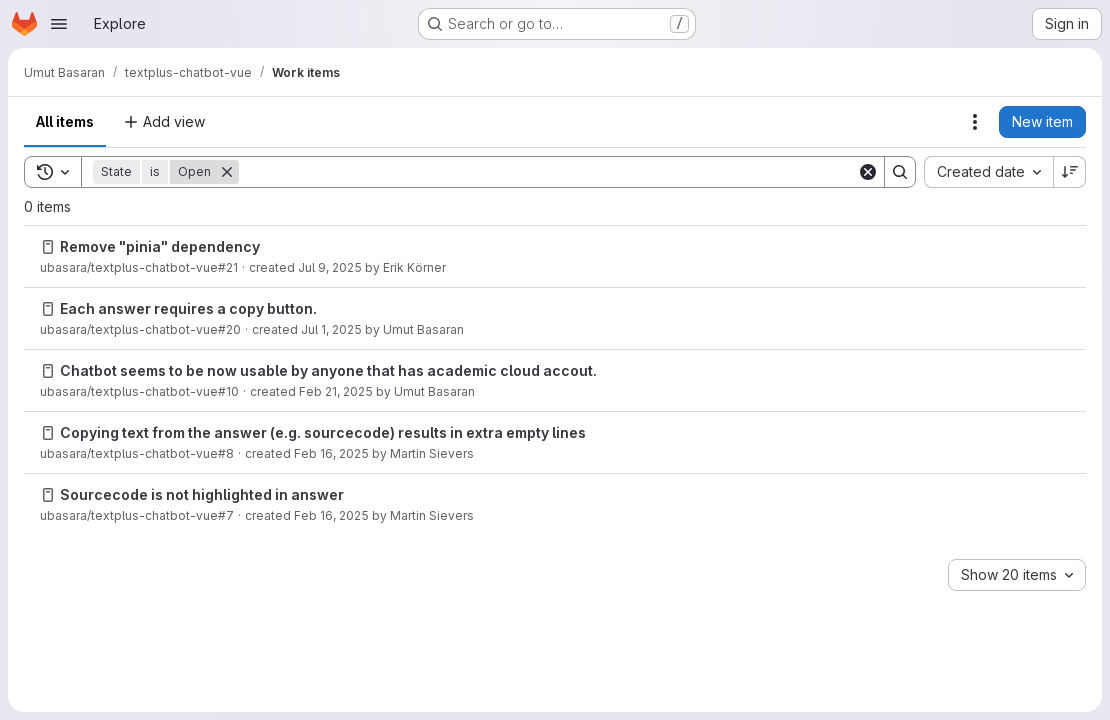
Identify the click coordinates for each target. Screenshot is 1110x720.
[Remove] (227, 172)
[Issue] (48, 247)
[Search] (548, 172)
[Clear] (868, 172)
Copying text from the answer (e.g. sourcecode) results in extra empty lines (323, 432)
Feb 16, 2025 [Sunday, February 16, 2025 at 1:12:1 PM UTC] (331, 453)
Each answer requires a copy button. (188, 308)
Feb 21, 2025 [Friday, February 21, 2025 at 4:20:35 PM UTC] (336, 391)
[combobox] (988, 172)
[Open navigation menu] (59, 24)
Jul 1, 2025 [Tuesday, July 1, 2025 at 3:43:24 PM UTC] (331, 329)
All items (65, 121)
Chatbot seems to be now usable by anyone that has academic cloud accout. (328, 370)
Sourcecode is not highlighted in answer (202, 494)
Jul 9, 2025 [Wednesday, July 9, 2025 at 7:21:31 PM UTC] (330, 267)
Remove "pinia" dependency (160, 246)
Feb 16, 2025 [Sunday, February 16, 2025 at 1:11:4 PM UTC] (331, 515)
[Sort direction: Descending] (1070, 172)
